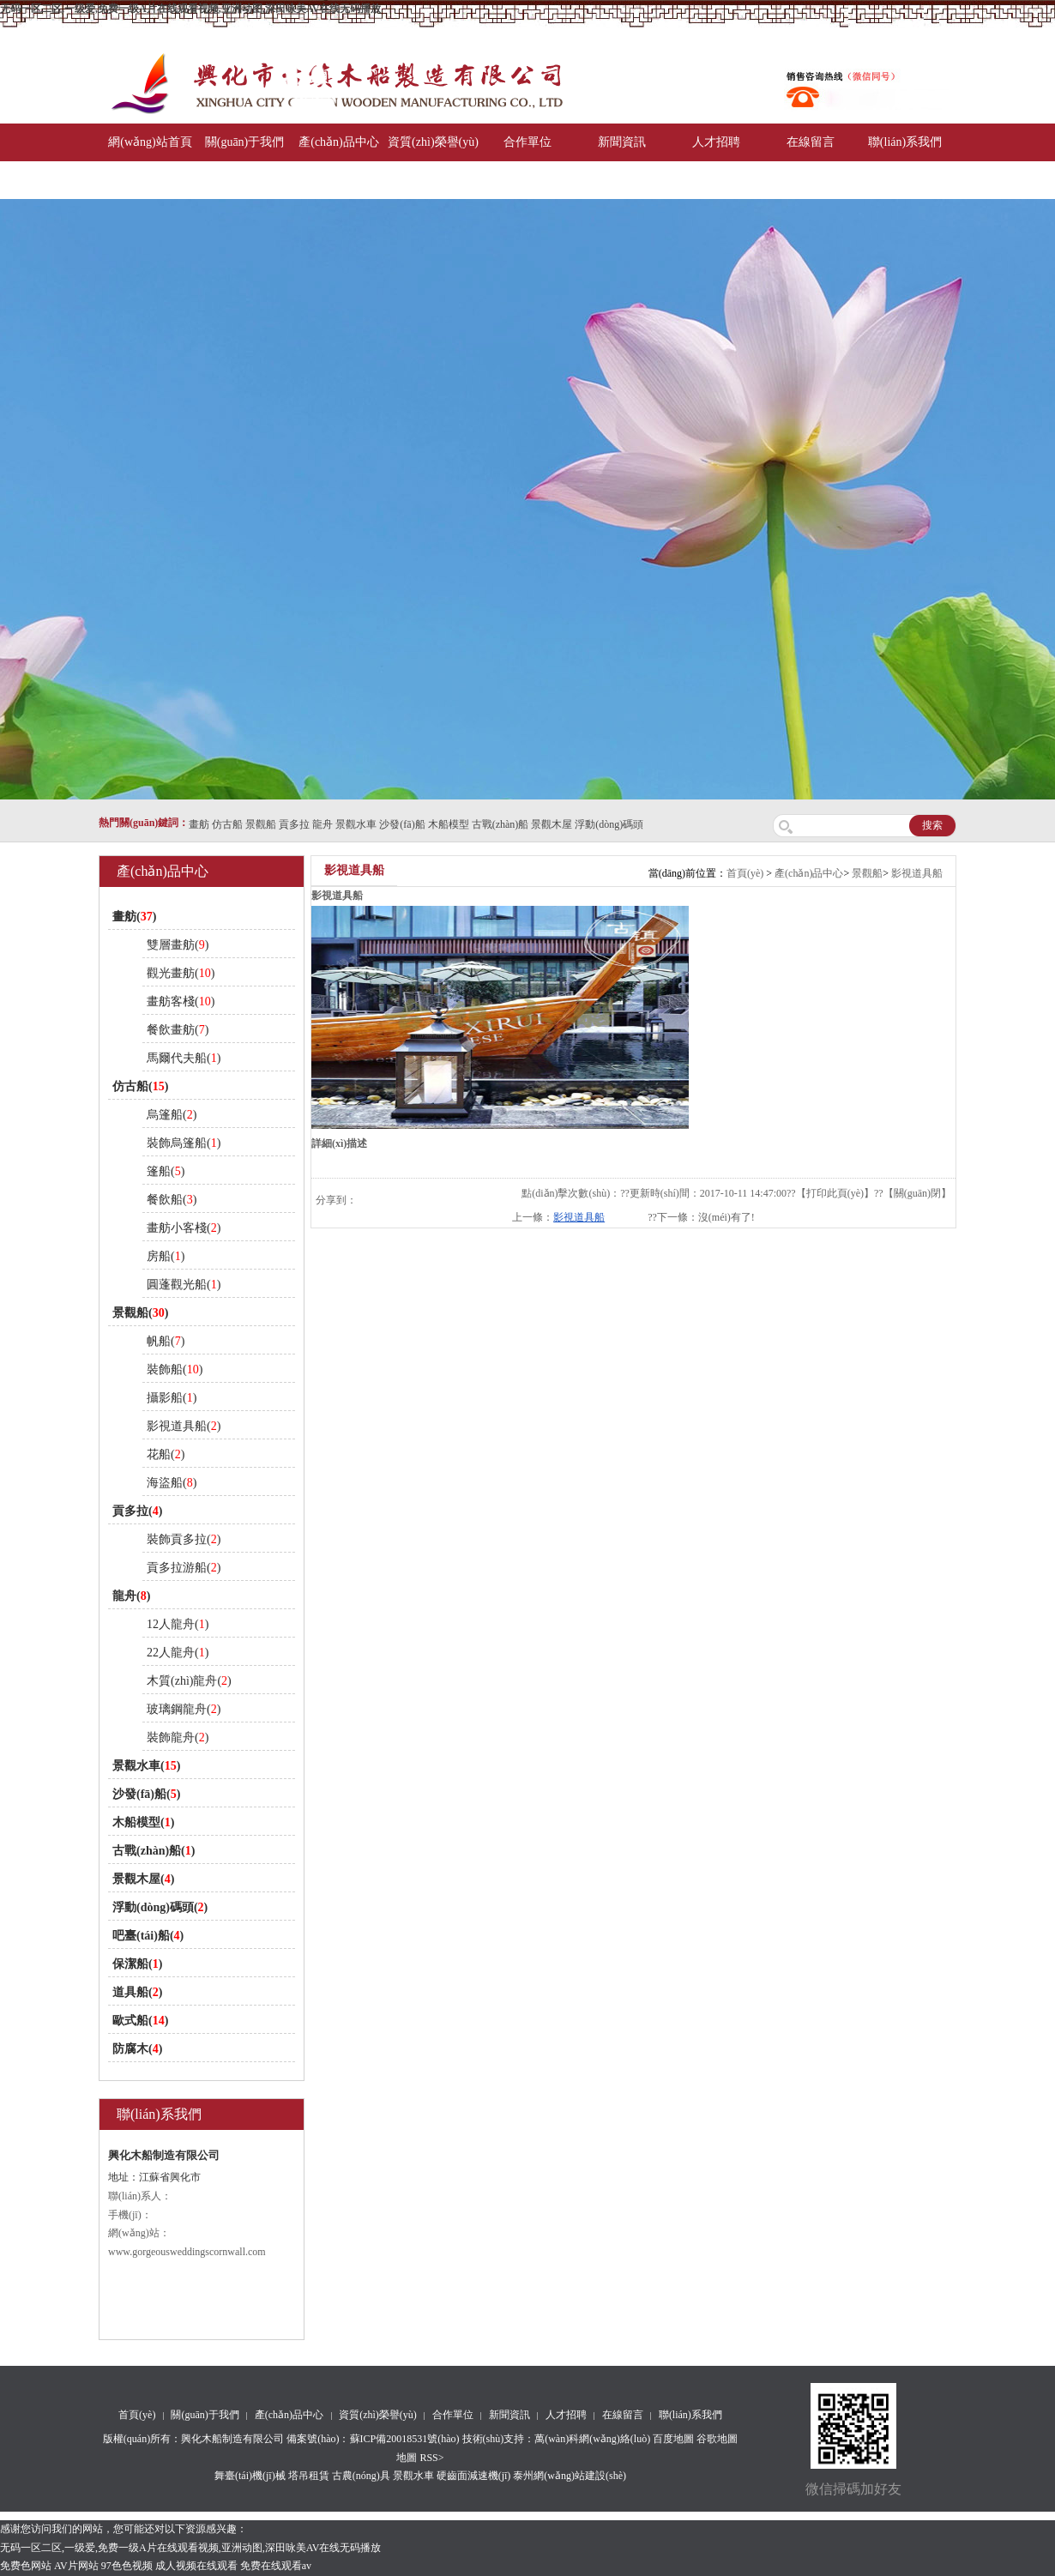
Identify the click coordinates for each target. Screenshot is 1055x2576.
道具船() (137, 1992)
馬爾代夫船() (183, 1058)
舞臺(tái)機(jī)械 (250, 2476)
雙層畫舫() (177, 944)
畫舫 (199, 824)
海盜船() (171, 1482)
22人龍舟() (177, 1652)
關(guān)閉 (917, 1193)
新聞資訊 (622, 142)
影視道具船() (183, 1426)
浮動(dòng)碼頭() (160, 1907)
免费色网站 (25, 2566)
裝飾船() (174, 1369)
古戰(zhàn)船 (500, 824)
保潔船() (137, 1964)
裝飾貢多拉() (183, 1539)
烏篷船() (171, 1114)
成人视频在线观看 (196, 2566)
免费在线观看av (275, 2566)
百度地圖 (673, 2439)
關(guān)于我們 (245, 142)
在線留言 (811, 142)
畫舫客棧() (180, 1001)
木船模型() (143, 1822)
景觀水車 (356, 824)
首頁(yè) (744, 873)
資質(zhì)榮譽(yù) (433, 142)
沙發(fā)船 (402, 824)
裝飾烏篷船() (183, 1143)
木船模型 (448, 824)
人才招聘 (716, 142)
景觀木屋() (143, 1879)
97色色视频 (127, 2566)
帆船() (165, 1341)
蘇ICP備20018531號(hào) (405, 2439)
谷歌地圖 (717, 2439)
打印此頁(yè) (835, 1193)
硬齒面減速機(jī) (474, 2476)
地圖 (406, 2458)
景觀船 (260, 824)
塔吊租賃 (308, 2476)
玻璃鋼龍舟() (183, 1709)
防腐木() (137, 2048)
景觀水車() (146, 1765)
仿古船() (140, 1086)
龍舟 (322, 824)
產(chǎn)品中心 (338, 142)
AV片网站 (76, 2566)
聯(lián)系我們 (905, 142)
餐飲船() (171, 1199)
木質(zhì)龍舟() (189, 1680)
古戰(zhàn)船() (153, 1850)
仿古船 (227, 824)
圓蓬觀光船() (183, 1284)
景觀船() (140, 1312)
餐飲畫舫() (177, 1029)
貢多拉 (294, 824)
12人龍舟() (177, 1624)
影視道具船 (917, 873)
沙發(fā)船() (146, 1794)
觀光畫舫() (180, 973)
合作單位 (527, 142)
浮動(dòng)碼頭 (609, 824)
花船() (165, 1454)
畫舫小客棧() (183, 1228)
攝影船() (171, 1397)
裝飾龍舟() (177, 1737)
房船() (165, 1256)
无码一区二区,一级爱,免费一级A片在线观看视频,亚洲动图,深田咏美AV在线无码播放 (190, 9)
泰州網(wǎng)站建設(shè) (569, 2476)
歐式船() (140, 2020)
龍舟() (131, 1596)
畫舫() (134, 916)
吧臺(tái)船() (148, 1935)
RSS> (431, 2458)
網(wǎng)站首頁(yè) (149, 161)
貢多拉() (137, 1511)
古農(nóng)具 (361, 2476)
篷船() (165, 1171)
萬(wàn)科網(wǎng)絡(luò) (593, 2439)
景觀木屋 (551, 824)
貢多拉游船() (183, 1567)
